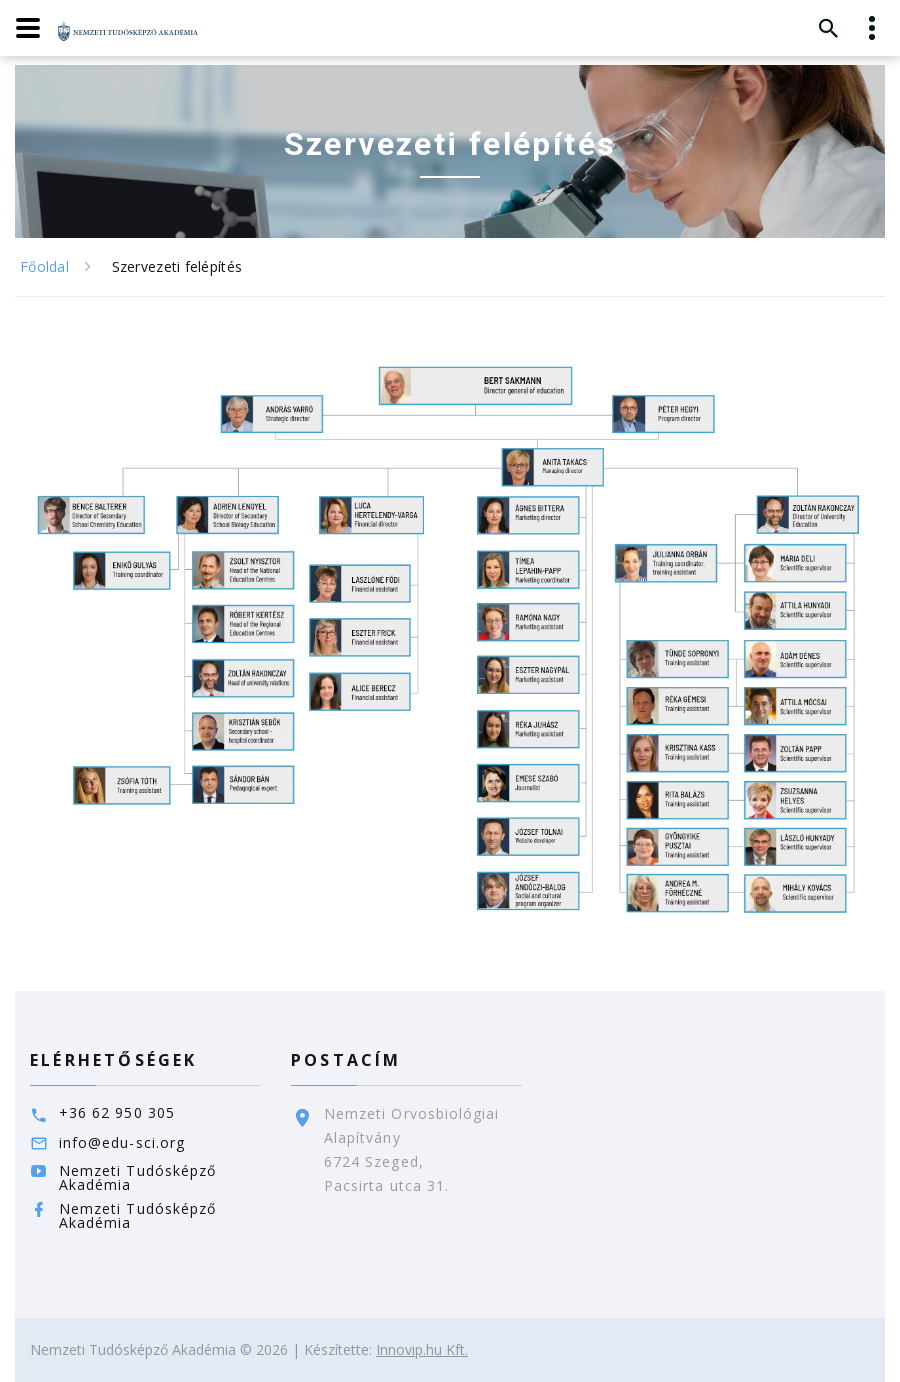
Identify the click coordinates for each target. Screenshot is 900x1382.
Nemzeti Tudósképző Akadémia (137, 1177)
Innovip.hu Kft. (422, 1349)
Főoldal (44, 266)
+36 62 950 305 (117, 1112)
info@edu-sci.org (122, 1142)
